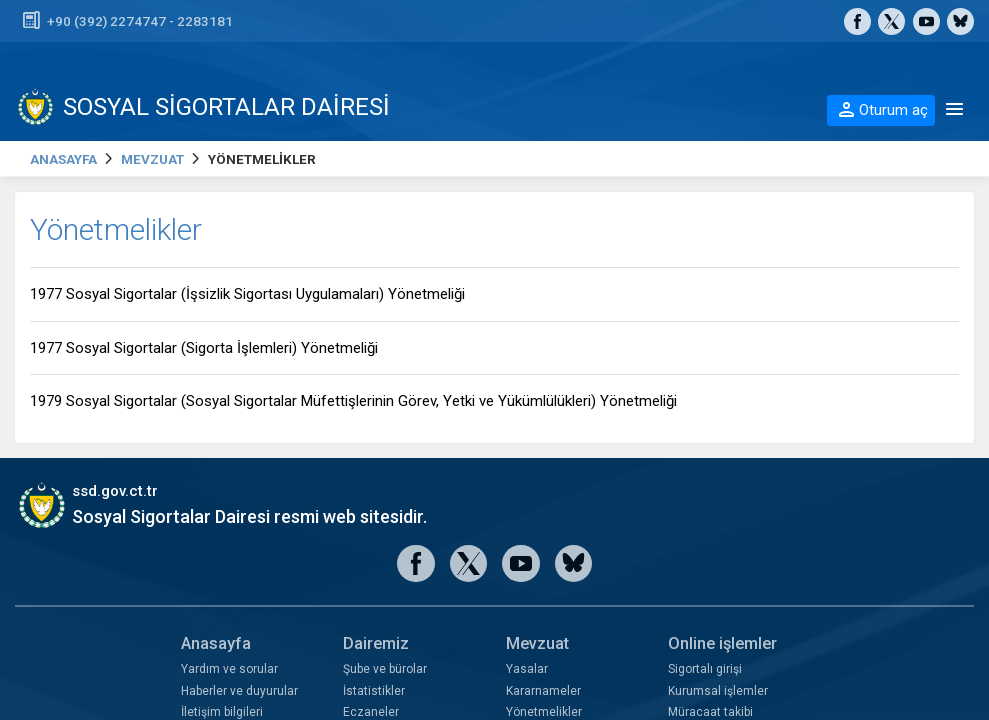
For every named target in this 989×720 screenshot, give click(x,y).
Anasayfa (216, 643)
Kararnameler (543, 691)
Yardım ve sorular (229, 669)
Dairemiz (376, 643)
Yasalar (527, 669)
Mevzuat (537, 643)
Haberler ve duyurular (239, 691)
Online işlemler (722, 643)
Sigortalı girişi (705, 669)
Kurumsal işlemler (718, 691)
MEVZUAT (152, 159)
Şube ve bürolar (385, 669)
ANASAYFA (63, 159)
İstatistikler (374, 691)
